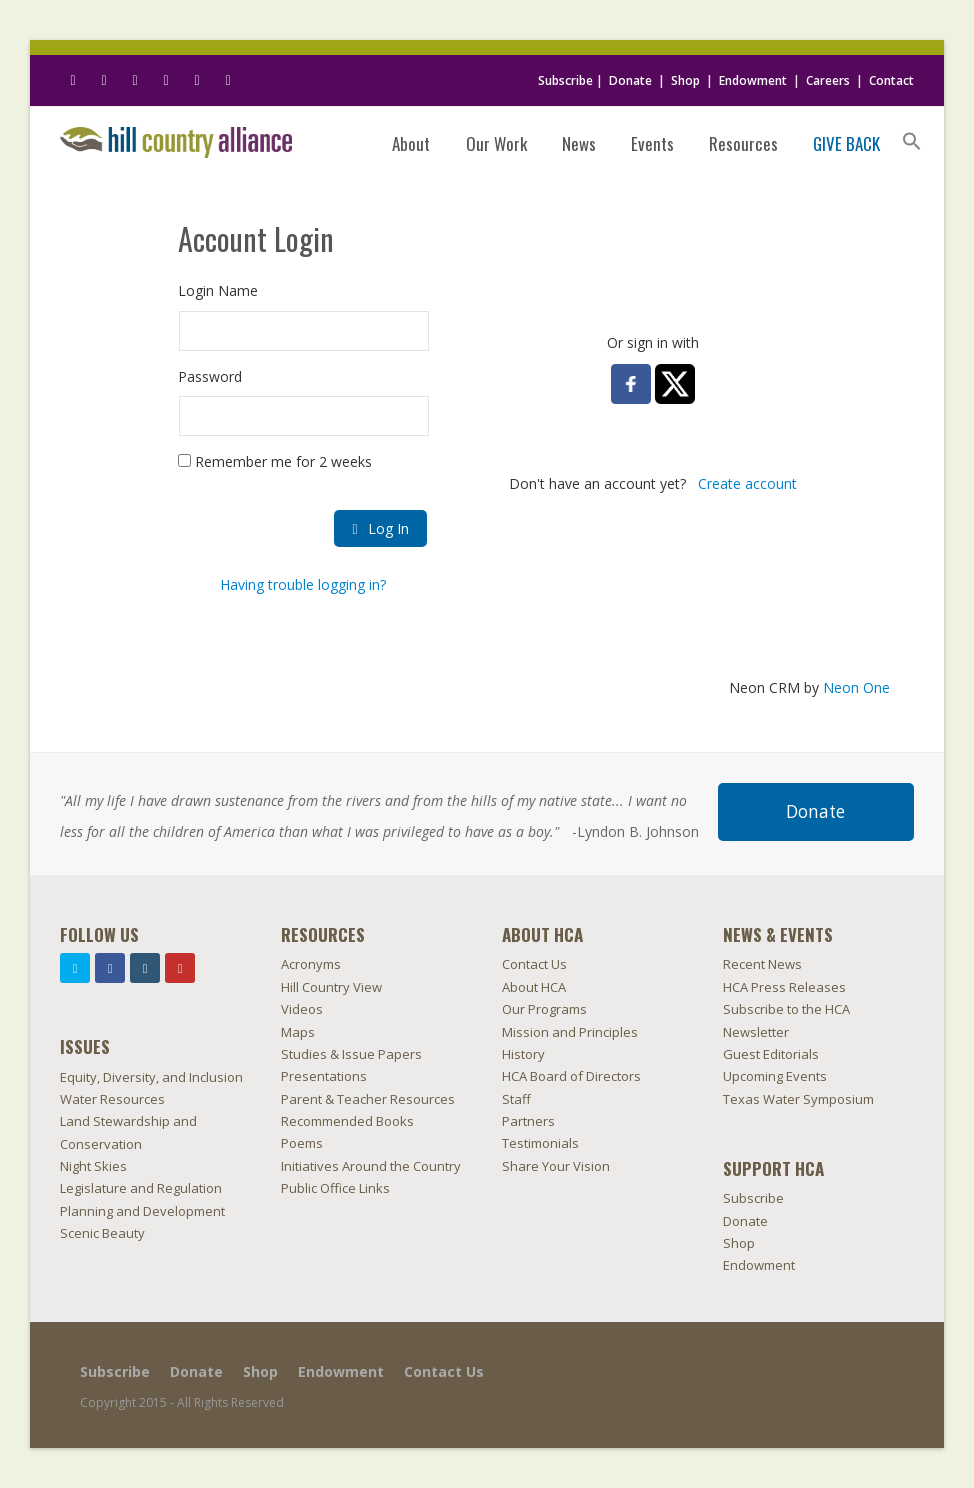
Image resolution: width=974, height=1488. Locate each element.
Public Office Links (335, 1188)
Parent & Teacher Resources (368, 1099)
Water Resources (112, 1099)
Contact (891, 80)
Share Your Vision (556, 1166)
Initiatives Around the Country (371, 1166)
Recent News (762, 964)
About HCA (534, 987)
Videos (302, 1009)
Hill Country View (331, 987)
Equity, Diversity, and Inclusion (151, 1077)
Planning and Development (142, 1211)
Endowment (753, 80)
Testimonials (540, 1143)
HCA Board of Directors (571, 1076)
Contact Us (534, 964)
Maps (298, 1032)
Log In (380, 528)
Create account (747, 483)
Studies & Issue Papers (351, 1054)
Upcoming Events (775, 1076)
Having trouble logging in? (303, 584)
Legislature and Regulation (141, 1188)
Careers (828, 80)
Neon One (856, 687)
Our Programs (544, 1009)
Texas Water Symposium (798, 1099)
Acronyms (311, 964)
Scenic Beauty (102, 1233)
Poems (302, 1143)
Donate (630, 80)
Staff (516, 1099)
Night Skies (93, 1166)
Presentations (324, 1076)
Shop (685, 80)
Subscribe (565, 80)
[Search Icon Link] (912, 142)
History (523, 1054)
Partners (528, 1121)
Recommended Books (347, 1121)
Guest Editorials (771, 1054)
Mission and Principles (570, 1032)
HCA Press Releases (784, 987)
